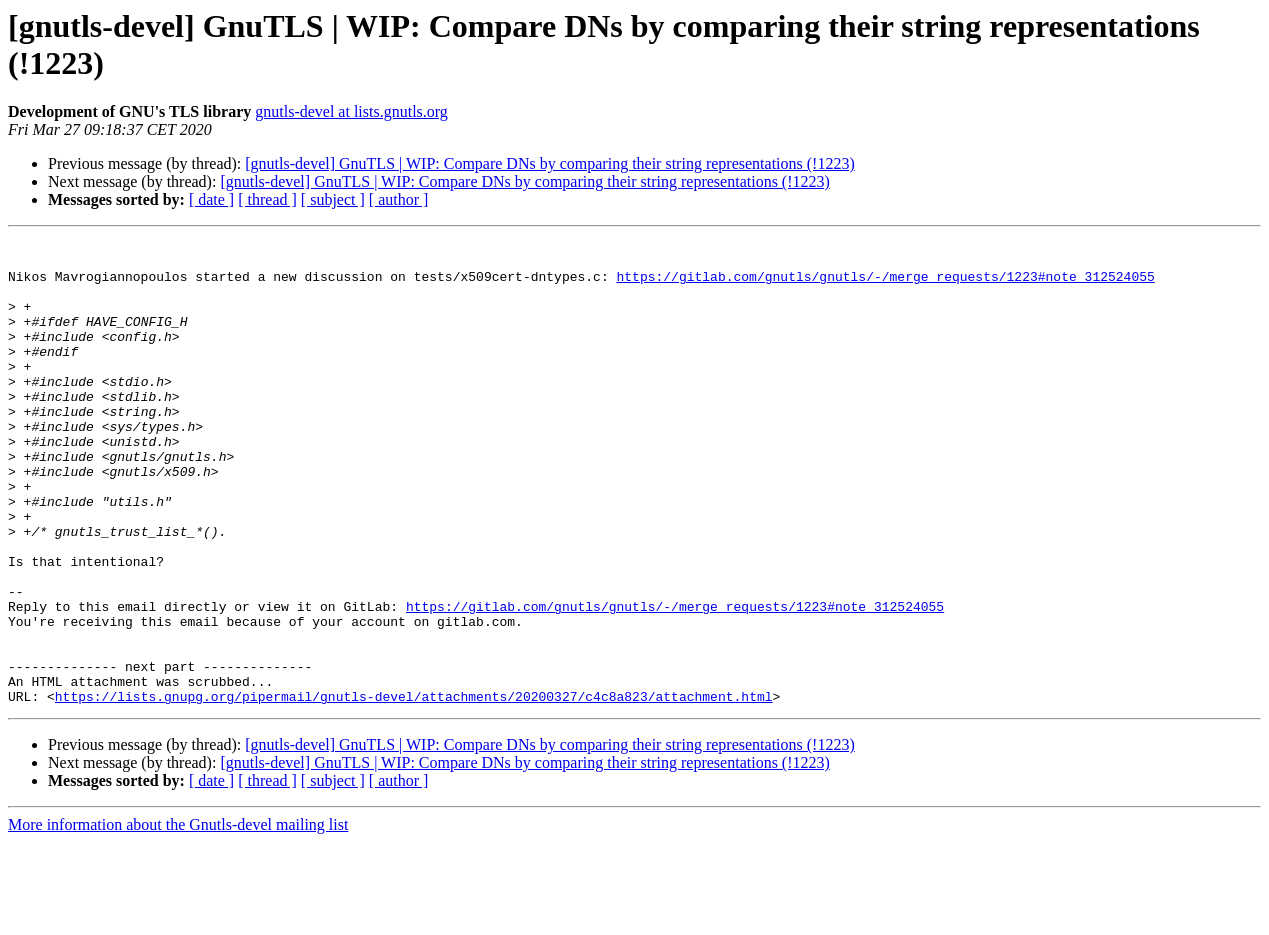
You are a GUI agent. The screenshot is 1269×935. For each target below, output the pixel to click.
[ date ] (211, 199)
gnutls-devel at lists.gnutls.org (351, 111)
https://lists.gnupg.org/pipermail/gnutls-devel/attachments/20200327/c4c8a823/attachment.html (414, 789)
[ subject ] (333, 199)
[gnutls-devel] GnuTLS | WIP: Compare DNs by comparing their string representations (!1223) (549, 163)
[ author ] (399, 199)
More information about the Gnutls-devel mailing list (178, 917)
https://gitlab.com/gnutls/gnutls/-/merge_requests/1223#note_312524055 (885, 285)
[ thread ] (267, 199)
